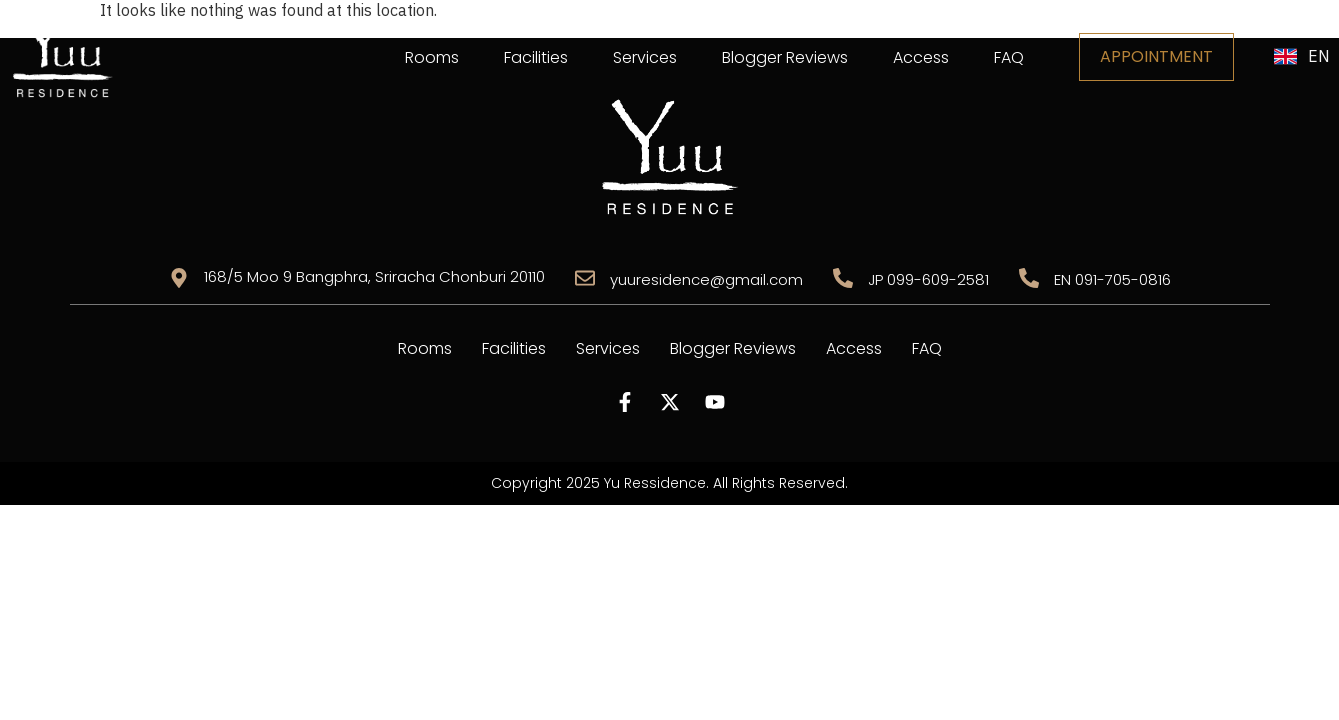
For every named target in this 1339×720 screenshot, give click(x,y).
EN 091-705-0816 (1112, 279)
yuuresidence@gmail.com (706, 279)
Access (921, 57)
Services (645, 57)
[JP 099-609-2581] (843, 278)
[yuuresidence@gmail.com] (585, 278)
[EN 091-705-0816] (1029, 278)
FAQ (1009, 57)
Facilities (536, 57)
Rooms (432, 57)
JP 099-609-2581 (928, 279)
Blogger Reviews (785, 57)
